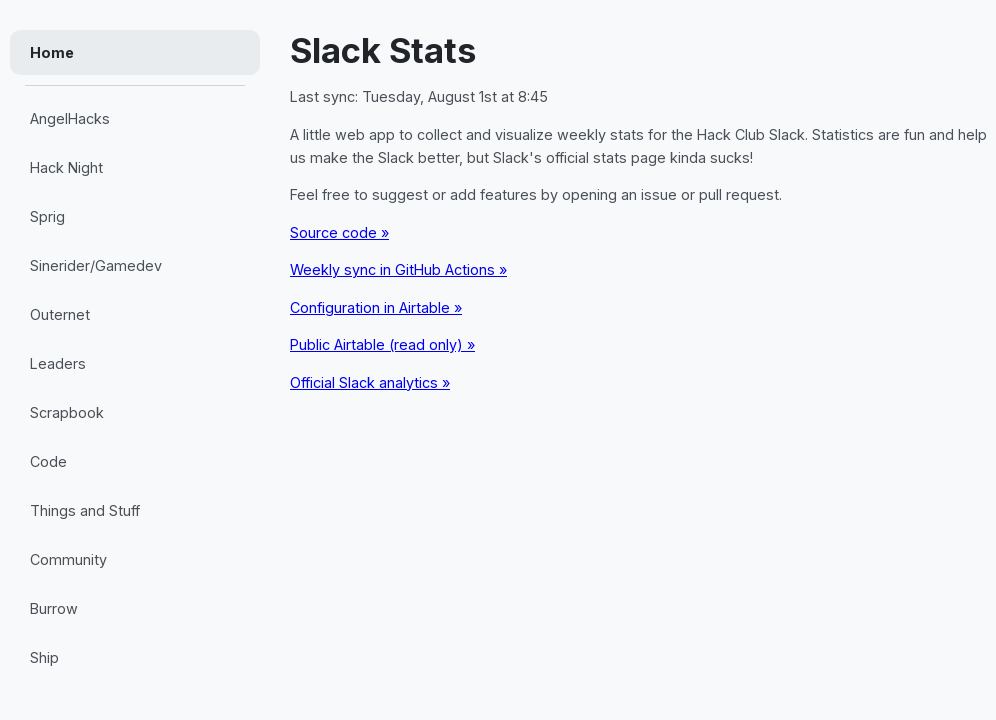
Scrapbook (67, 412)
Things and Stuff (85, 510)
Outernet (60, 314)
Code (48, 461)
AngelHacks (70, 118)
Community (68, 559)
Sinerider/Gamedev (96, 265)
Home (52, 52)
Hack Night (66, 167)
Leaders (58, 363)
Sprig (47, 216)
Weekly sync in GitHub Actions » (398, 269)
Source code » (339, 232)
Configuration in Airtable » (376, 307)
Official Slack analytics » (370, 382)
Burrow (54, 608)
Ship (44, 657)
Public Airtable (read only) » (382, 344)
